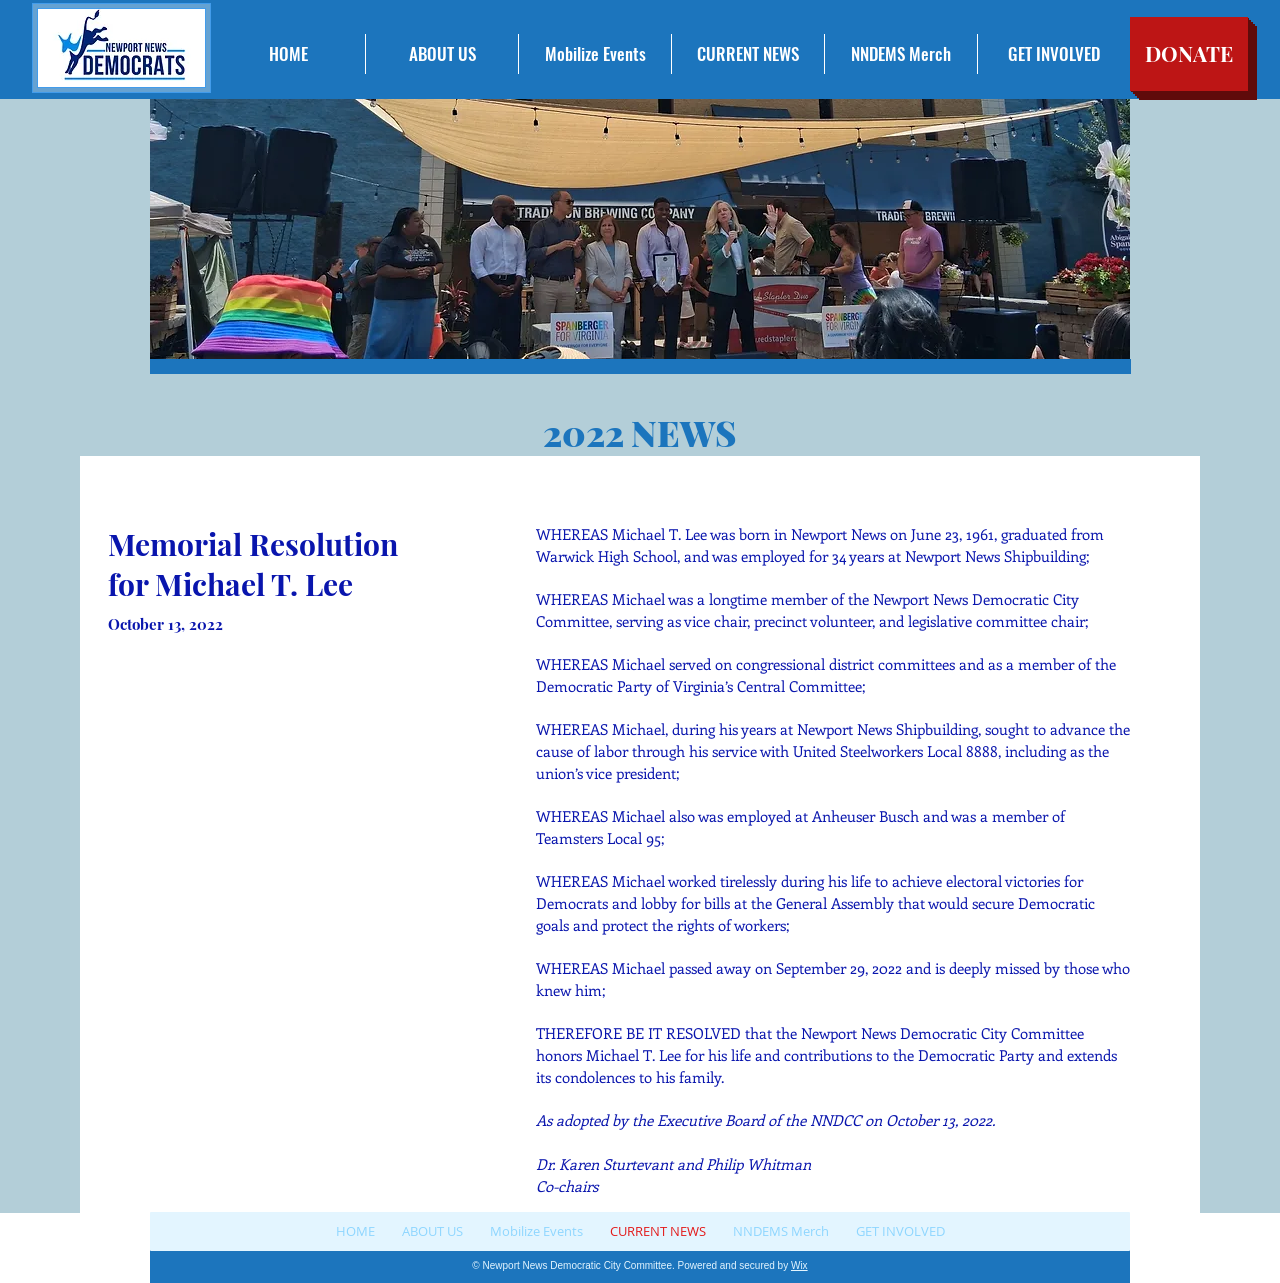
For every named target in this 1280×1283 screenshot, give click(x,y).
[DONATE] (1189, 54)
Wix (799, 1265)
